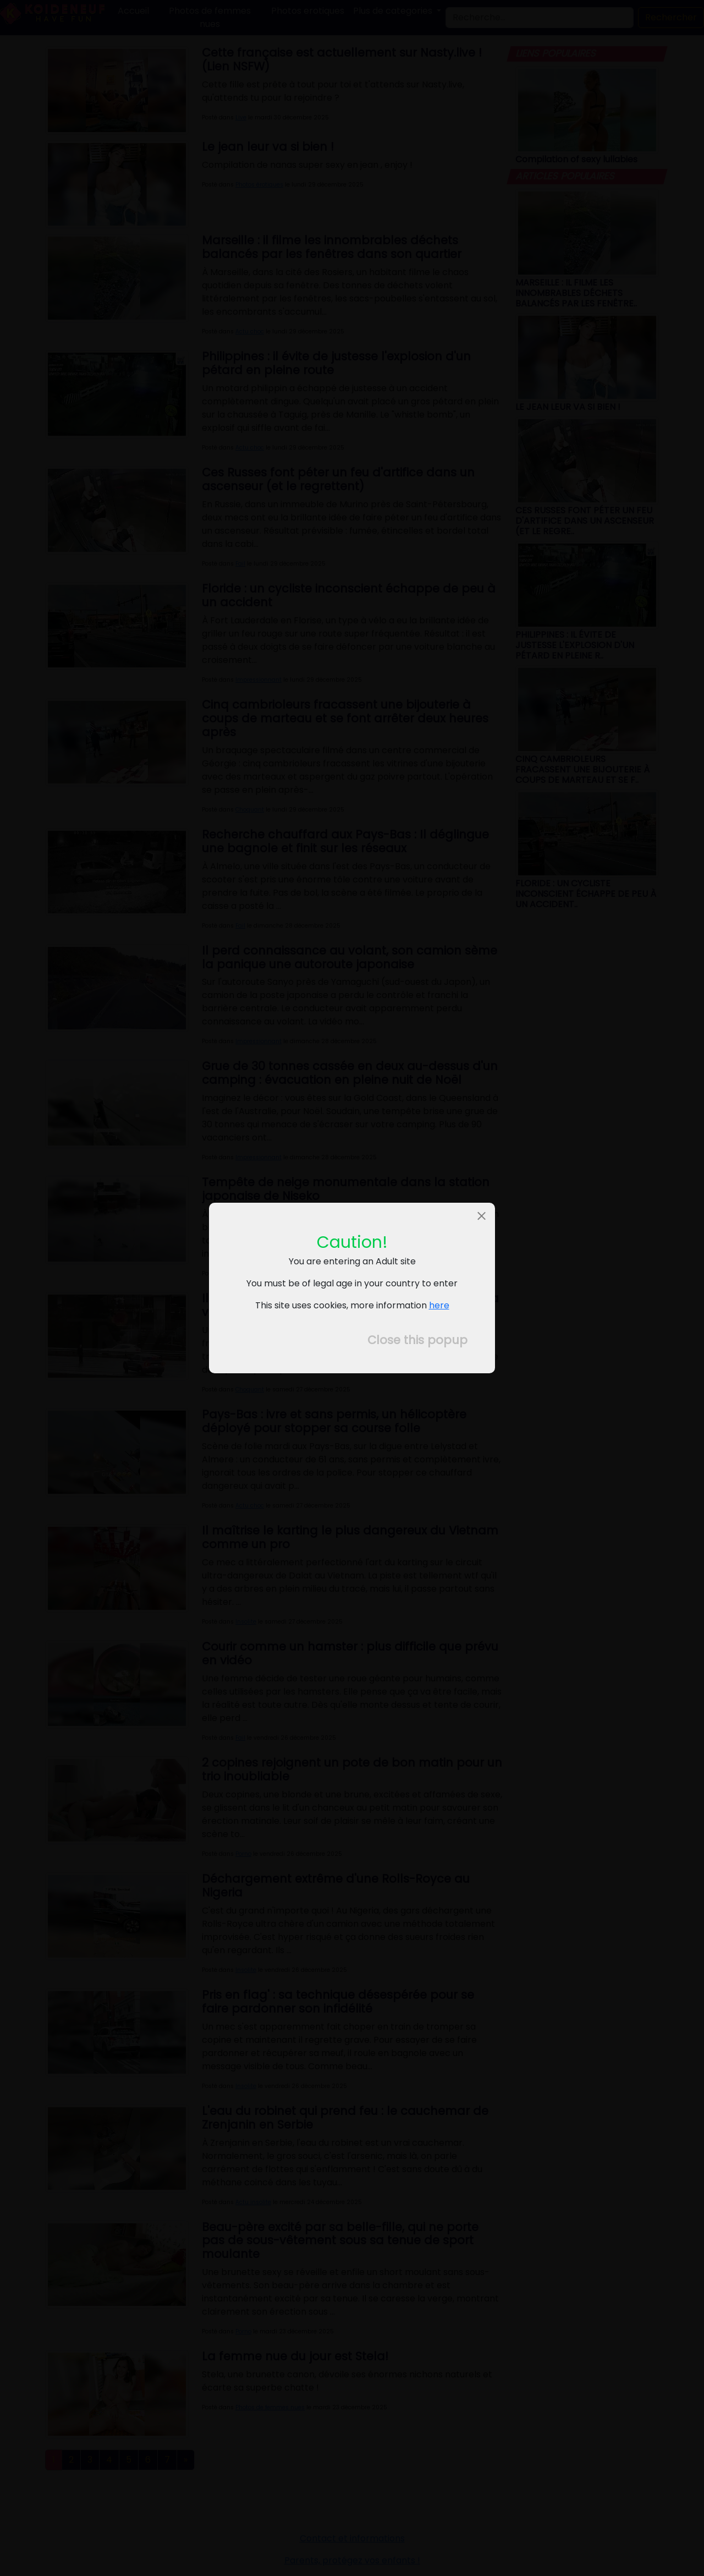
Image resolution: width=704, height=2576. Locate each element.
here (439, 1305)
